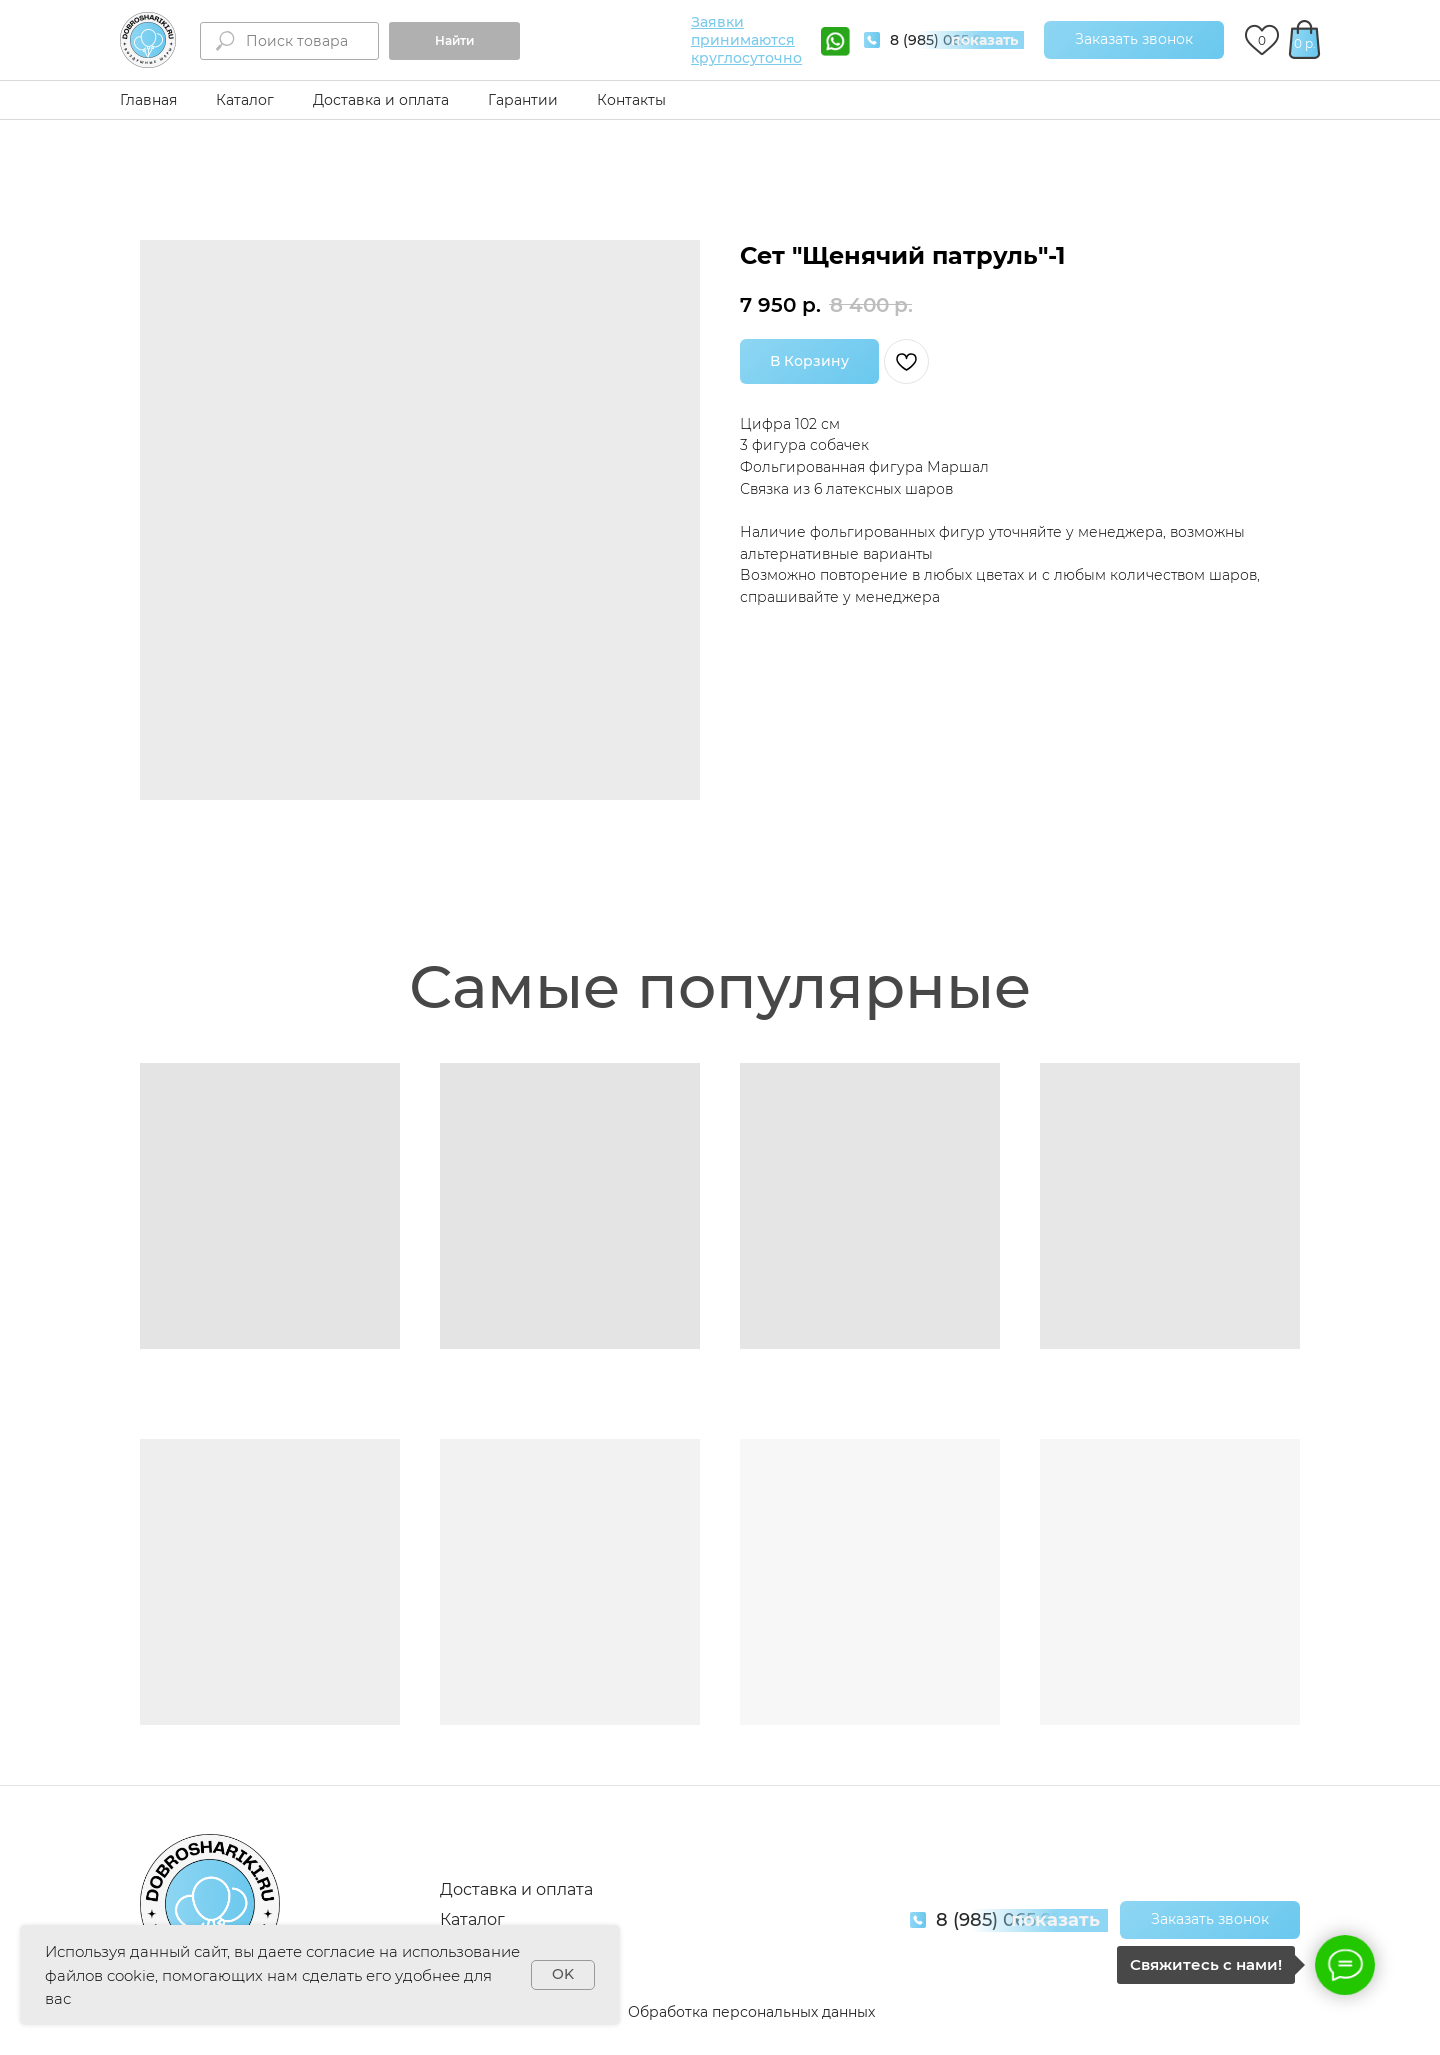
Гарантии (523, 100)
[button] (1134, 40)
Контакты (631, 100)
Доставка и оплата (381, 100)
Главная (148, 100)
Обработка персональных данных (751, 2012)
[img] (148, 40)
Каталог (245, 100)
